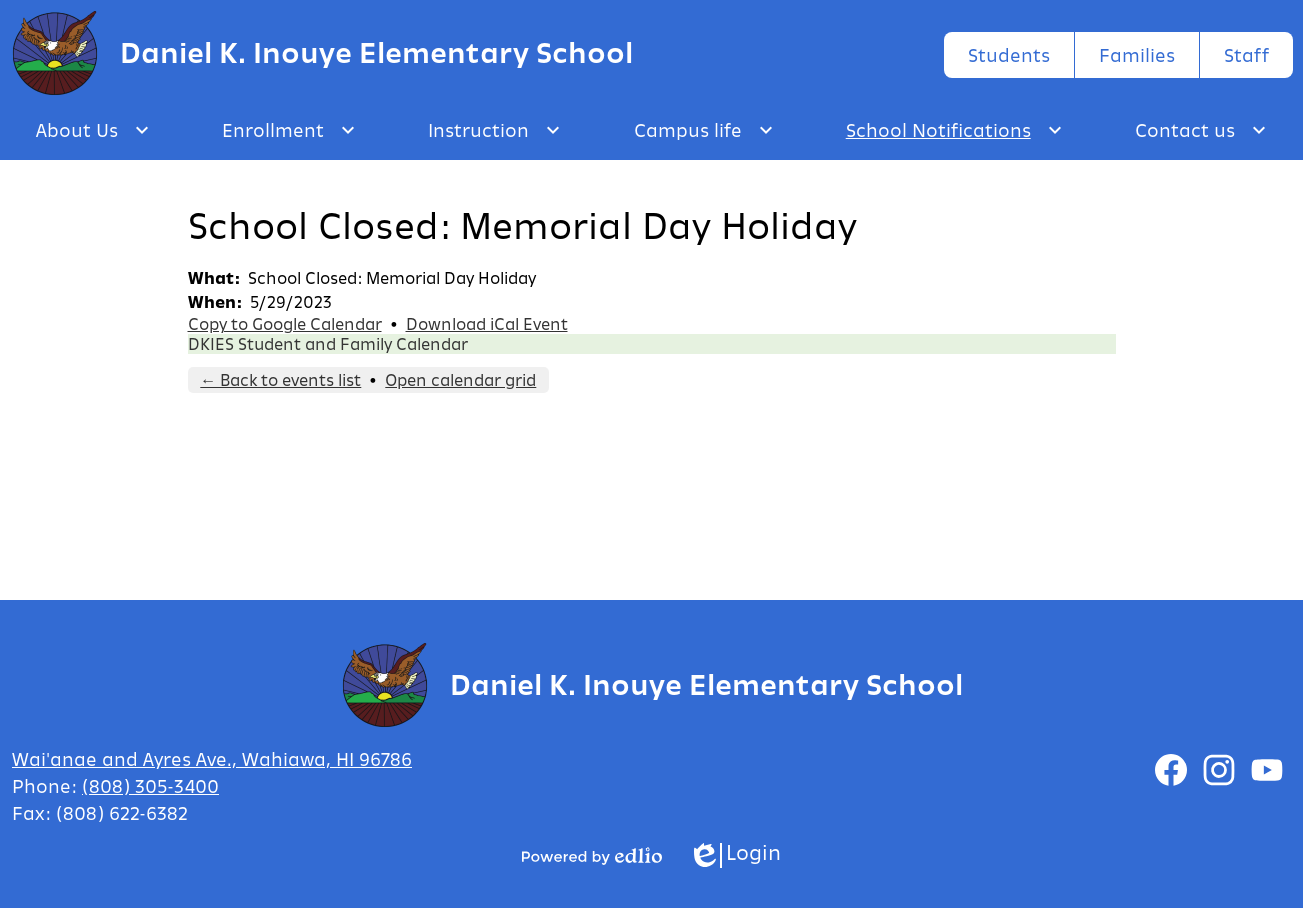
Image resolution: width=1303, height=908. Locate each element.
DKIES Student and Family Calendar (328, 344)
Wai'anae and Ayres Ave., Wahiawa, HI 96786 (212, 759)
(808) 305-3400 (150, 786)
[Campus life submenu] (704, 130)
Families (1137, 55)
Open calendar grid (460, 380)
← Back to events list (280, 380)
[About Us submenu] (93, 130)
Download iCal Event (487, 324)
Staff (1246, 55)
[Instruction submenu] (494, 130)
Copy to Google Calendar (285, 324)
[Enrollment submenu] (289, 130)
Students (1009, 55)
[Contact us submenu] (1201, 130)
